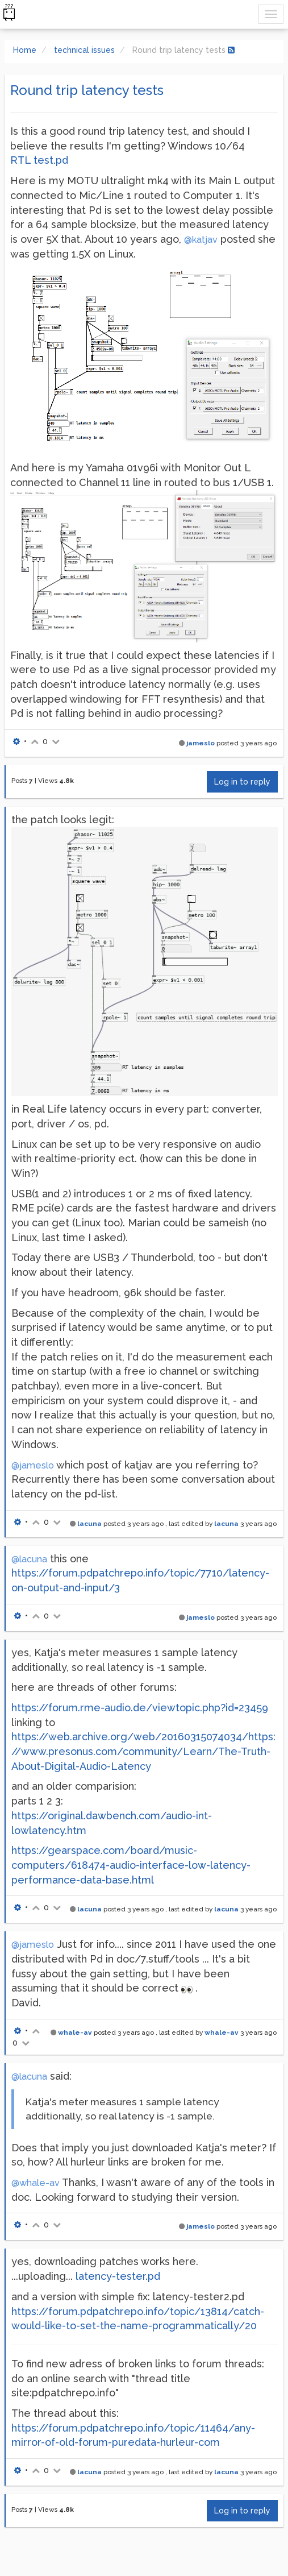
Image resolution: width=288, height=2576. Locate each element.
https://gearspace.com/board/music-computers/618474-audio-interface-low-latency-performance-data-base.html (131, 1864)
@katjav (201, 239)
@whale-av (35, 2182)
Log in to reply (242, 781)
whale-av (75, 2032)
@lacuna (29, 1559)
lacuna (89, 1524)
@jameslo (32, 1465)
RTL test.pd (39, 160)
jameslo (200, 743)
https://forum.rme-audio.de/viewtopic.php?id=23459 (139, 1708)
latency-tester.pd (118, 2276)
